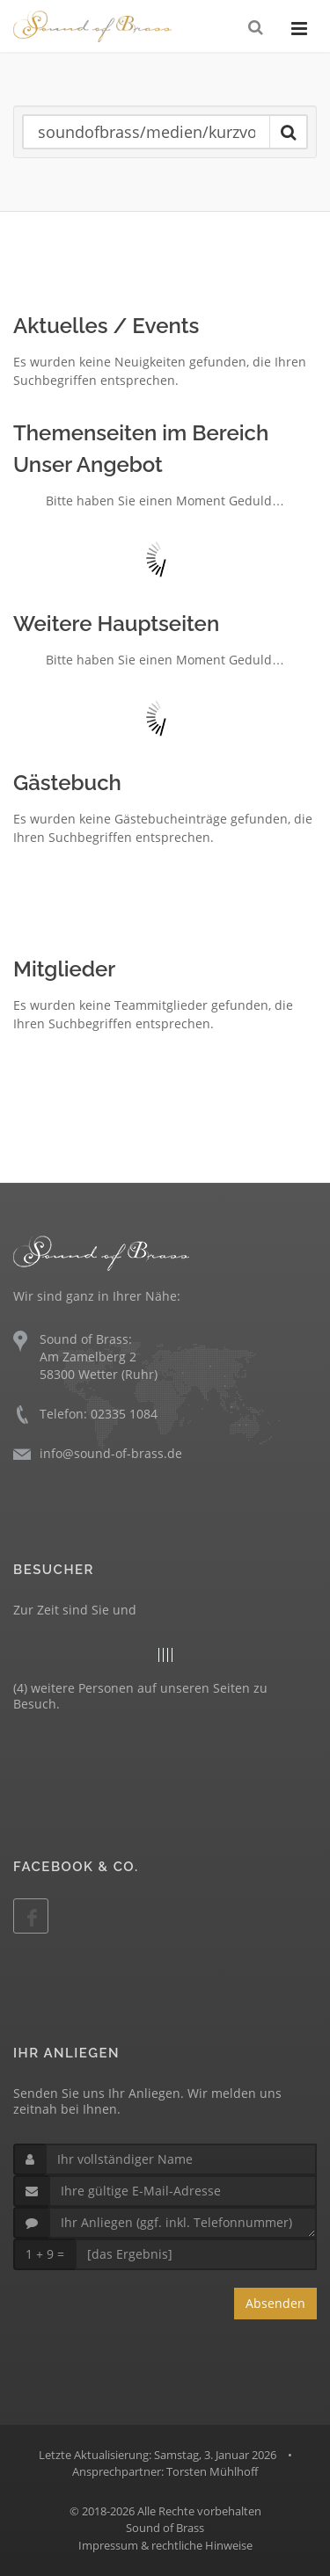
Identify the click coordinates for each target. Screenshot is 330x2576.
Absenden (275, 2303)
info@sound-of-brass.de (111, 1453)
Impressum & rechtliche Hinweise (165, 2545)
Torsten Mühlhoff (212, 2471)
